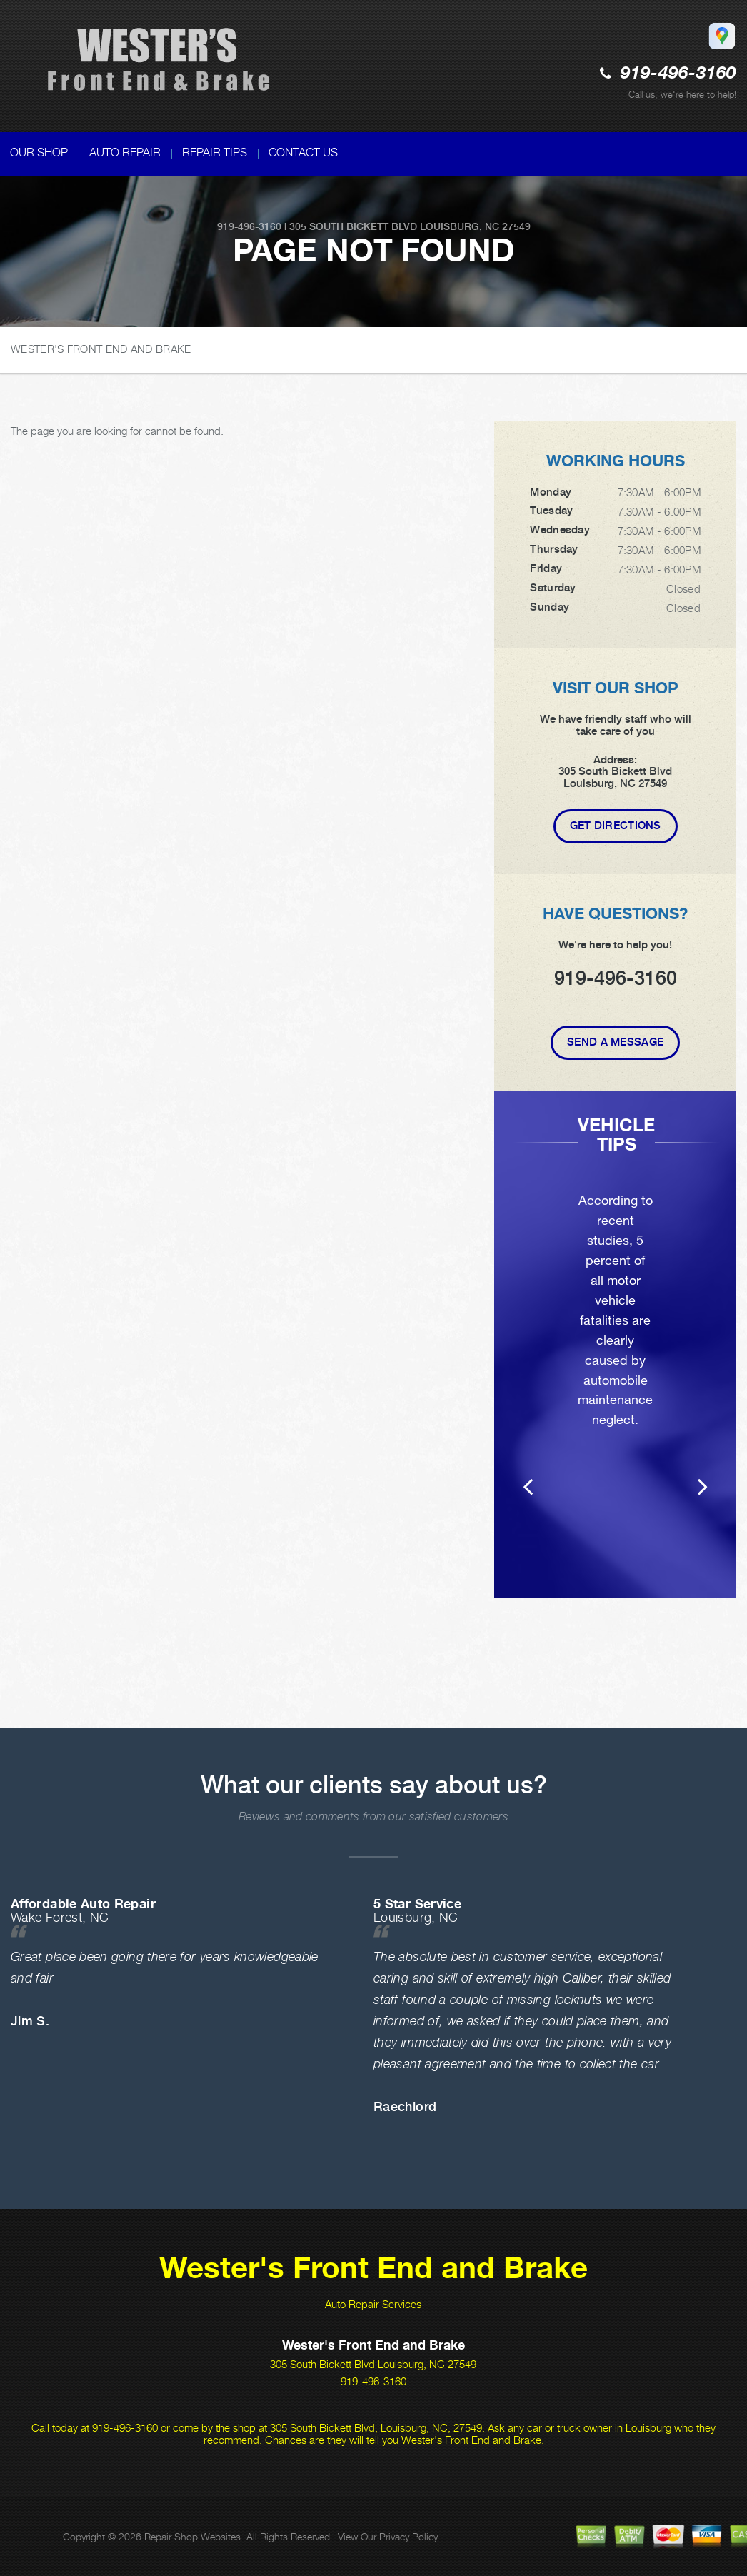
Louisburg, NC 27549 (475, 226)
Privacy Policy (408, 2536)
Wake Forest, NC (60, 1917)
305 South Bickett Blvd (353, 226)
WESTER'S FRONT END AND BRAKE (101, 348)
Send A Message (615, 1042)
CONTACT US (303, 152)
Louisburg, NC (416, 1917)
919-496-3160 (678, 73)
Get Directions (615, 825)
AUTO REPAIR (125, 152)
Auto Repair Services (373, 2303)
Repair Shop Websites (192, 2536)
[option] (615, 1364)
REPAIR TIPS (214, 152)
